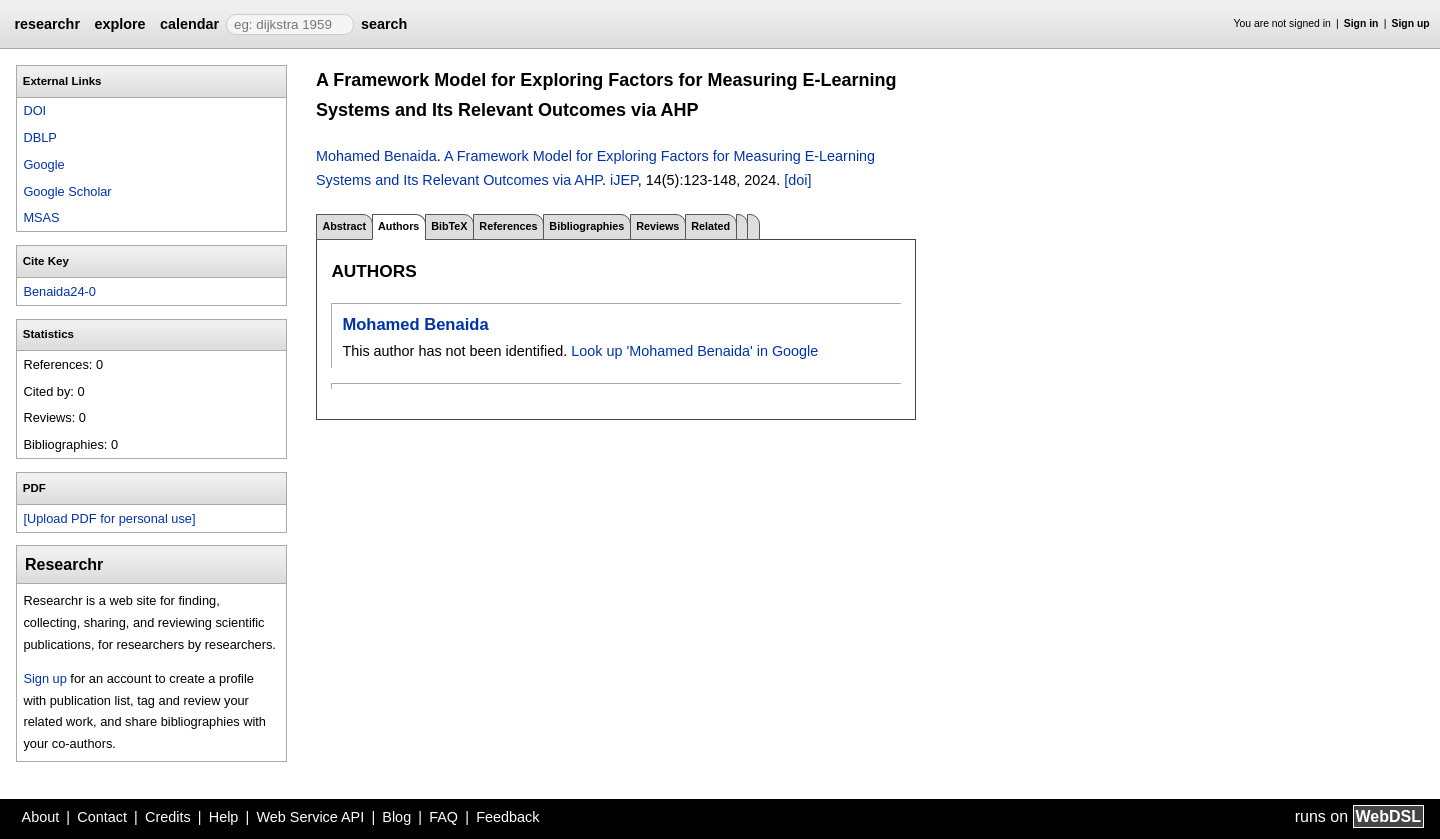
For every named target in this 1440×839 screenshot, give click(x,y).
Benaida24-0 (59, 291)
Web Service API (310, 817)
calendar (189, 24)
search (384, 24)
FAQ (443, 817)
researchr (47, 24)
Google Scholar (67, 191)
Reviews (657, 226)
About (41, 817)
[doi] (797, 180)
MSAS (41, 217)
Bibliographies (586, 226)
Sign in (1361, 23)
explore (119, 24)
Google (43, 164)
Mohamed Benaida (376, 156)
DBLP (39, 137)
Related (710, 226)
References (508, 226)
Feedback (507, 817)
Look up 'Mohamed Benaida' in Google (694, 351)
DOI (34, 110)
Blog (396, 817)
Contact (102, 817)
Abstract (344, 226)
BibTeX (449, 226)
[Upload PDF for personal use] (109, 518)
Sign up (1411, 23)
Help (224, 817)
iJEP (624, 180)
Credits (168, 817)
